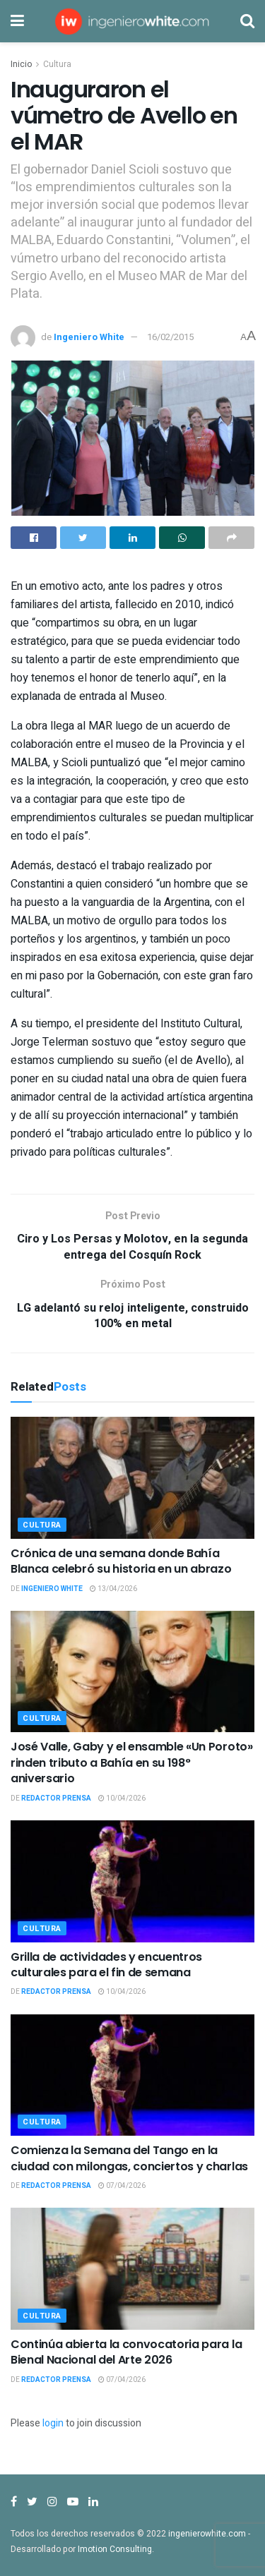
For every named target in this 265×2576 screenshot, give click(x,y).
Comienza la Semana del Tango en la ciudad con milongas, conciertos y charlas (129, 2158)
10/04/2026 (122, 1798)
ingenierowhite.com (207, 2533)
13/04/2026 (113, 1589)
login (53, 2423)
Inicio (21, 64)
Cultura (57, 64)
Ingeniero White (89, 337)
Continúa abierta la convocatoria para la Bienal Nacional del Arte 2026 (126, 2352)
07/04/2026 (122, 2186)
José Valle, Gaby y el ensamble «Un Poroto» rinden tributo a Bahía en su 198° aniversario (132, 1762)
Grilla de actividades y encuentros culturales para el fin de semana (106, 1965)
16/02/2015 (170, 337)
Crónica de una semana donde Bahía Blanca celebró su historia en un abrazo (121, 1561)
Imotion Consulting (115, 2549)
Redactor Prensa (56, 1798)
